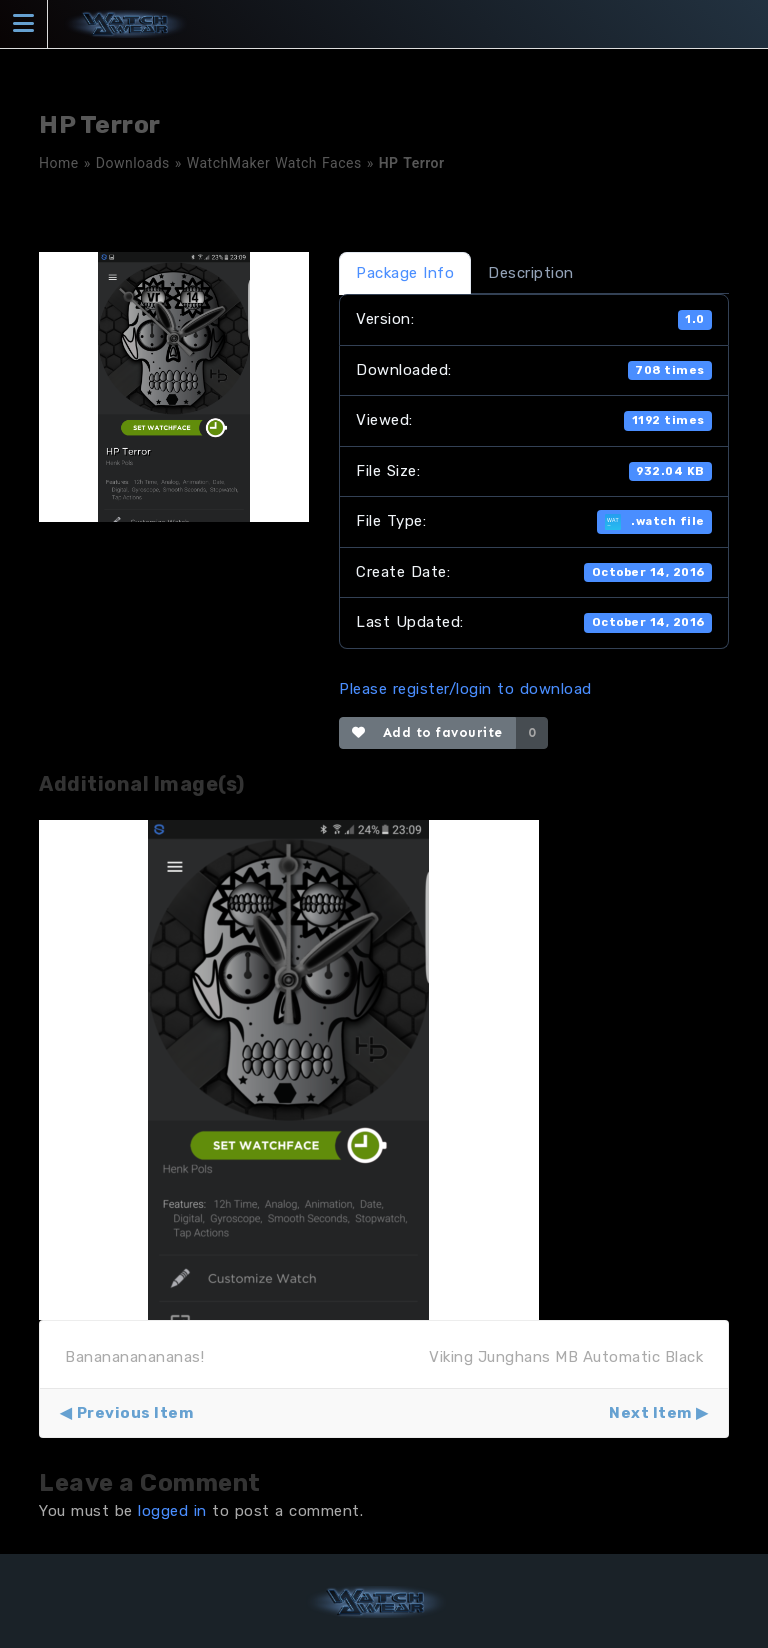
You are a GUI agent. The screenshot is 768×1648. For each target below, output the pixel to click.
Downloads (133, 163)
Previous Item (135, 1413)
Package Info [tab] (405, 273)
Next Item (650, 1413)
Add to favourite (427, 732)
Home (59, 163)
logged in (172, 1511)
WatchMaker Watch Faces (274, 163)
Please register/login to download (465, 689)
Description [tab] (531, 273)
